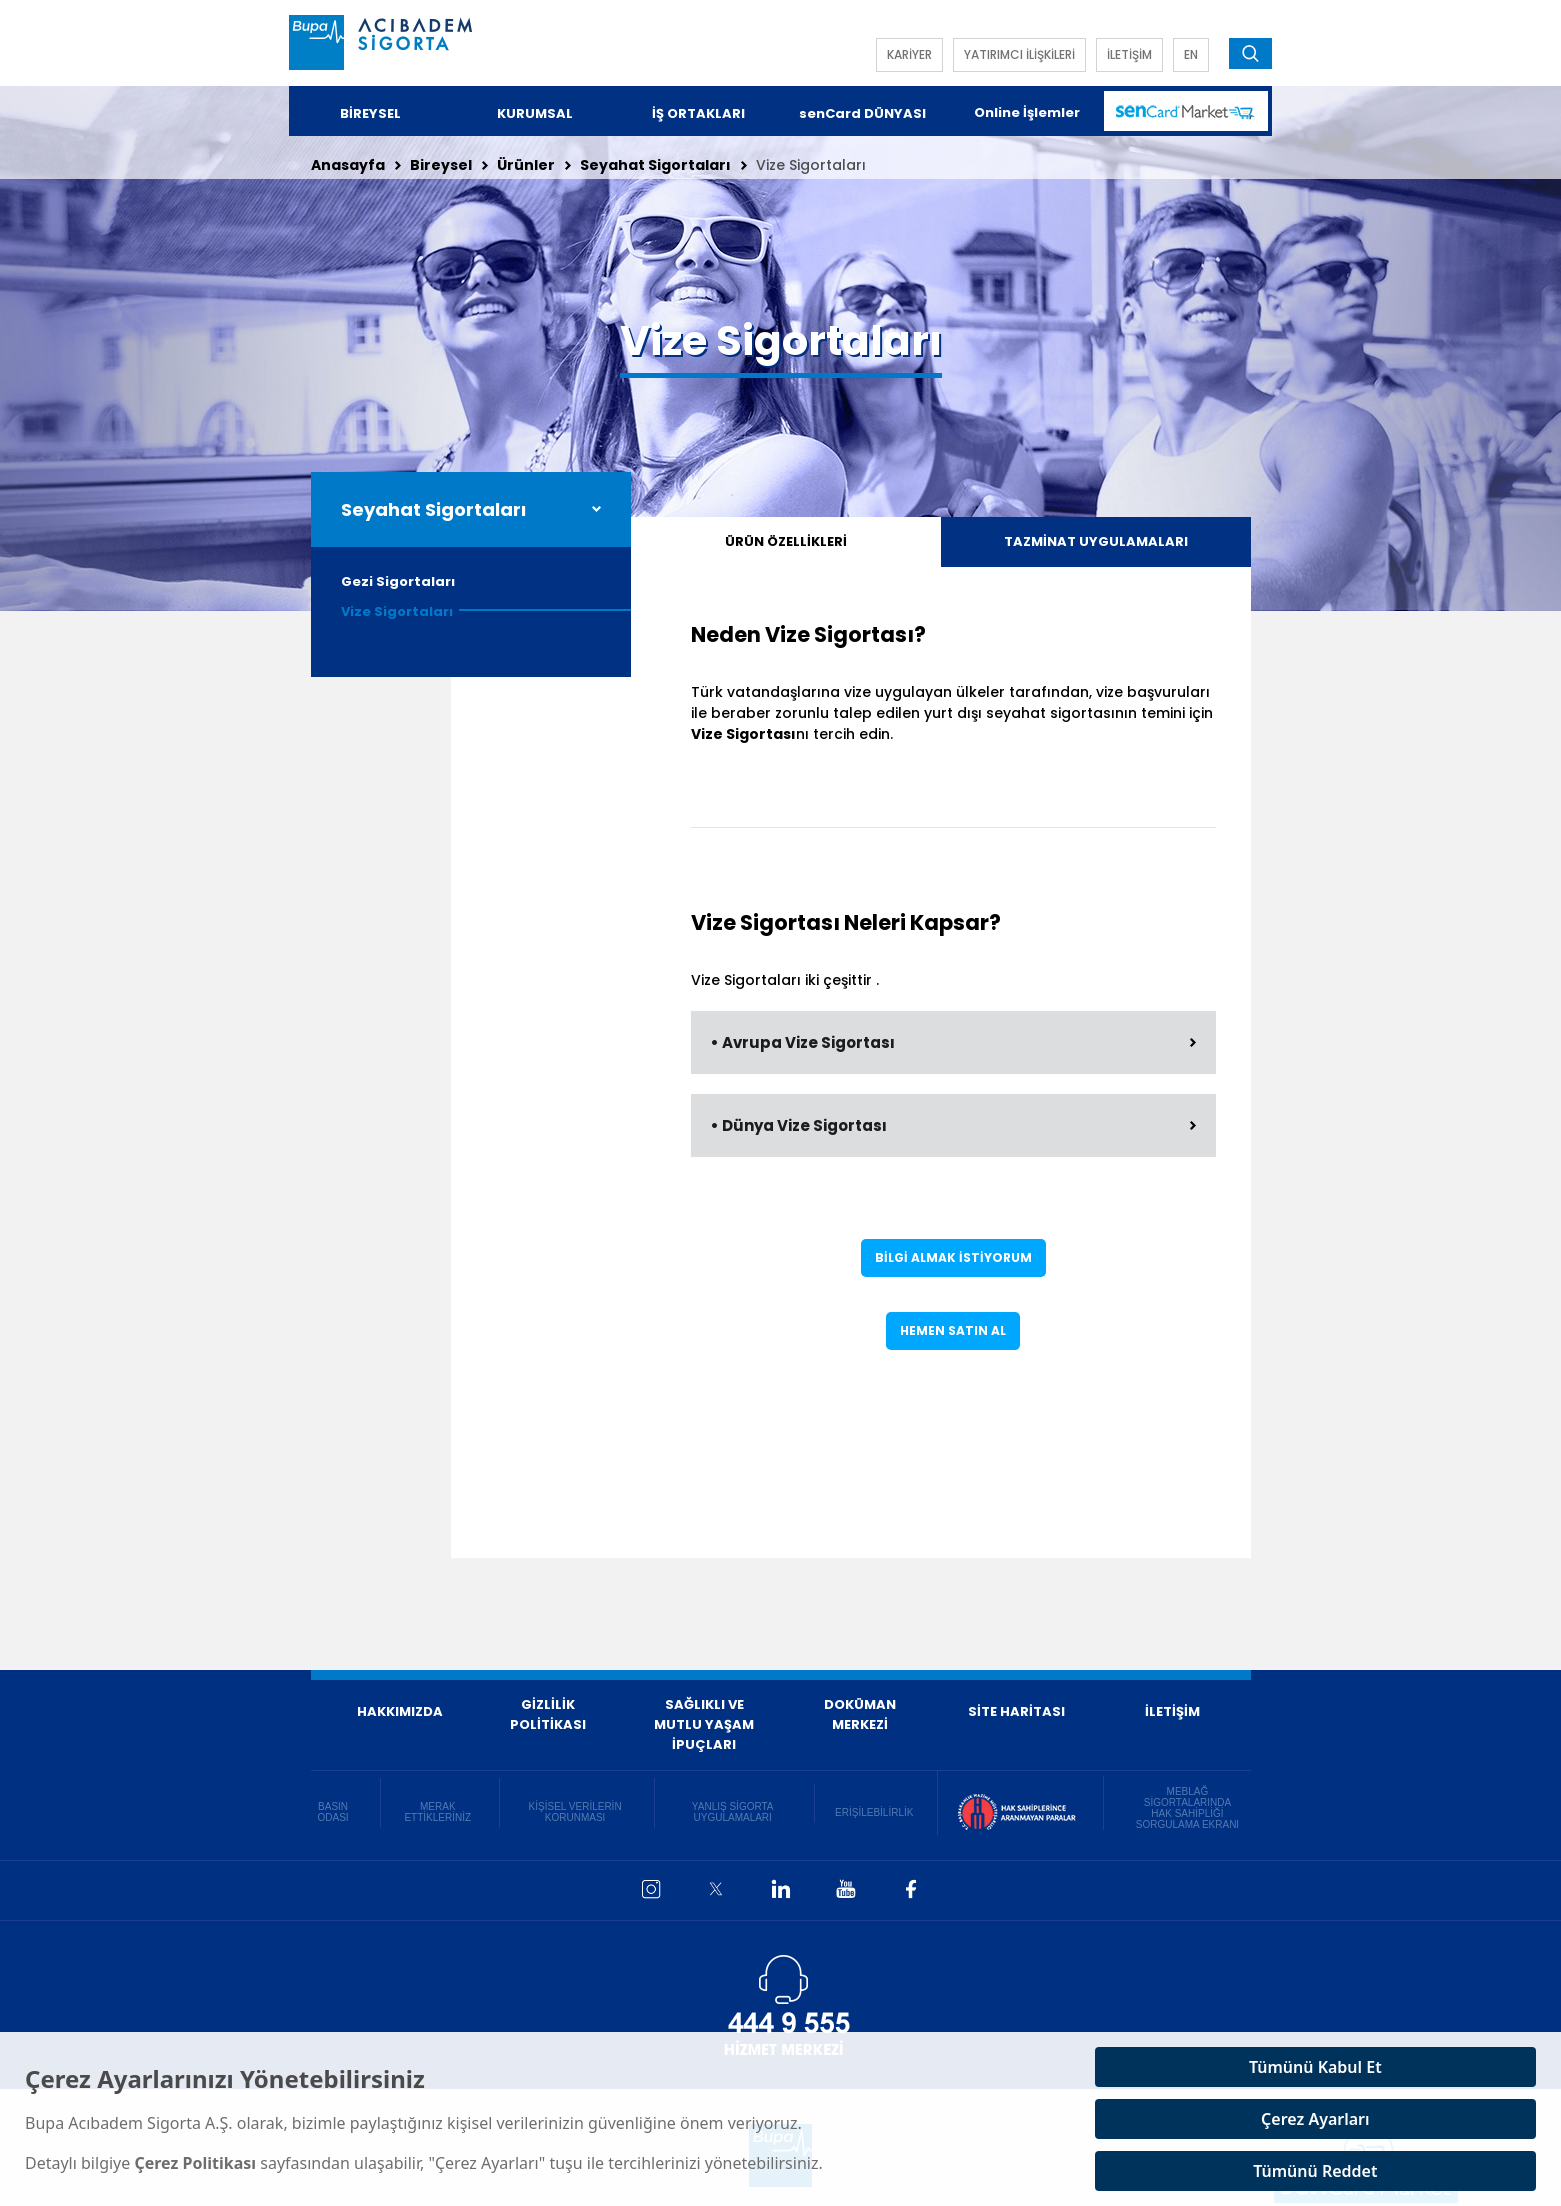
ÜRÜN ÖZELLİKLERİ (786, 541)
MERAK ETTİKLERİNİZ (437, 1812)
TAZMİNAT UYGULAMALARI (1096, 541)
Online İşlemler (1027, 112)
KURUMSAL (535, 113)
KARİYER (909, 54)
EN (1191, 54)
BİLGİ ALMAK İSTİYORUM (953, 1257)
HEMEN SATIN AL (953, 1330)
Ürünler (526, 165)
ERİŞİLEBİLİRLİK (874, 1812)
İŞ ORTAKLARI (698, 113)
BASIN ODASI (333, 1812)
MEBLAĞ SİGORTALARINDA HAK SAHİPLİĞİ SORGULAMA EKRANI (1187, 1808)
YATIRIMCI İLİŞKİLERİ (1019, 54)
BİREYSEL (370, 113)
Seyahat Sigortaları (655, 165)
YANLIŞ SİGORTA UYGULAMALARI (733, 1812)
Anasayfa (348, 165)
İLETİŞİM (1129, 54)
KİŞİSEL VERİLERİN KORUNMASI (575, 1812)
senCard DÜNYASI (862, 113)
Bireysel (441, 165)
